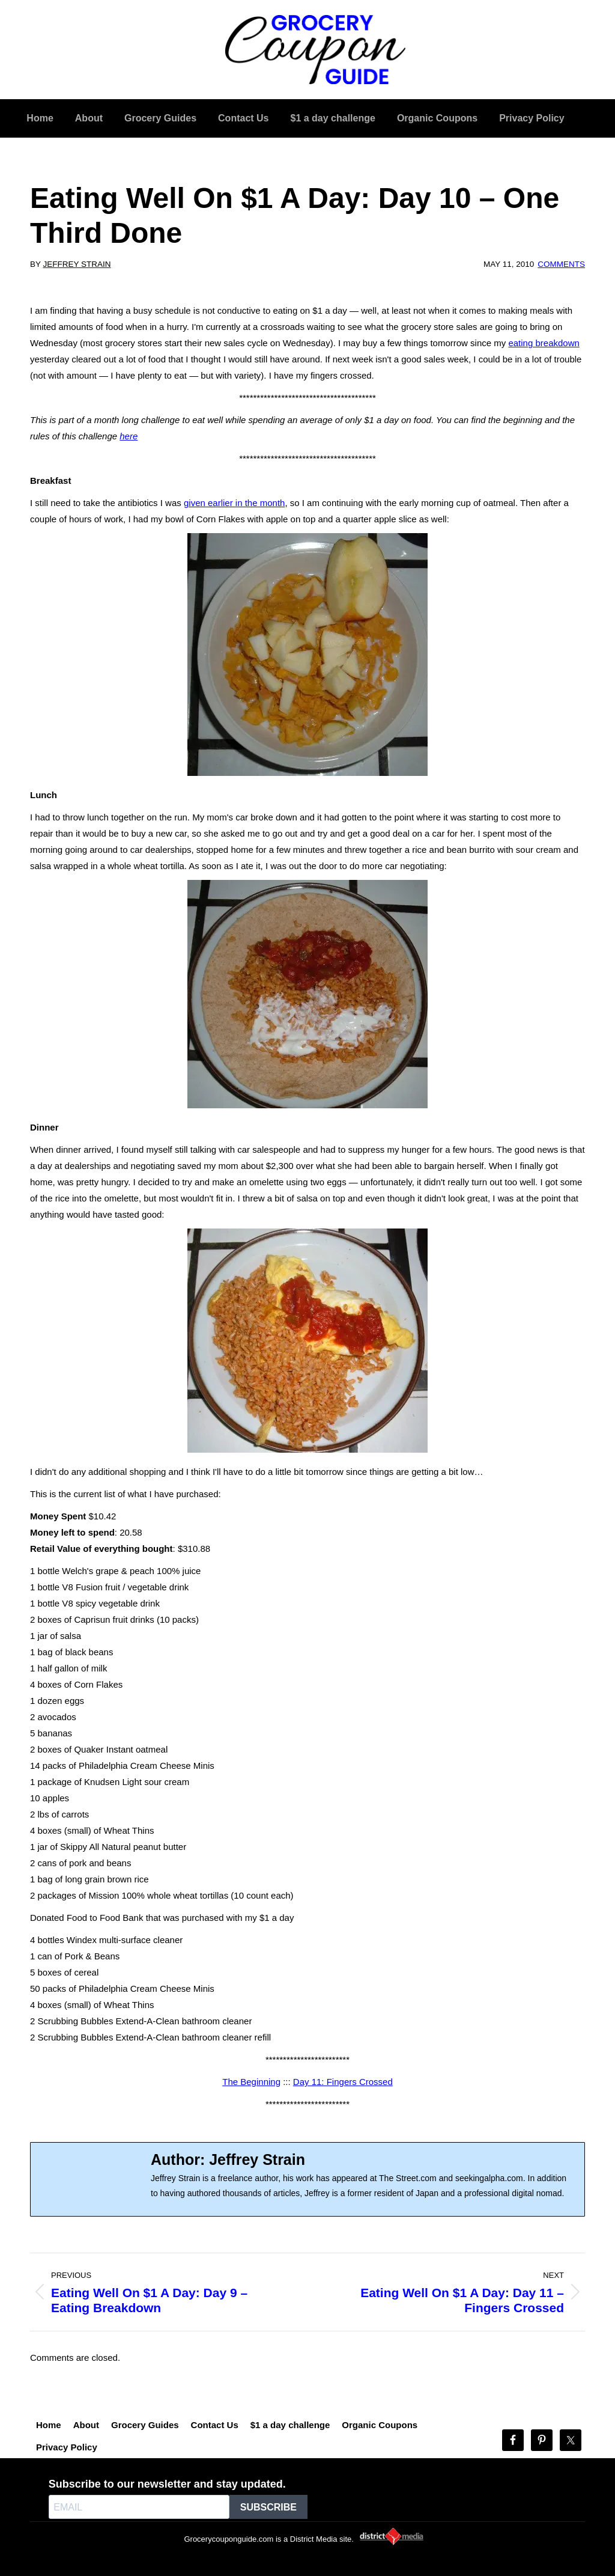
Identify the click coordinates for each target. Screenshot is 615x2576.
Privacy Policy (66, 2447)
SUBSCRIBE (268, 2507)
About (86, 2425)
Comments (561, 264)
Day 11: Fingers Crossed (343, 2082)
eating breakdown (543, 343)
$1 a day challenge (290, 2425)
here (129, 436)
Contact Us (214, 2425)
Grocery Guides (145, 2425)
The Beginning (251, 2082)
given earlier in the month (234, 503)
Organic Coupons (379, 2425)
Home (48, 2425)
